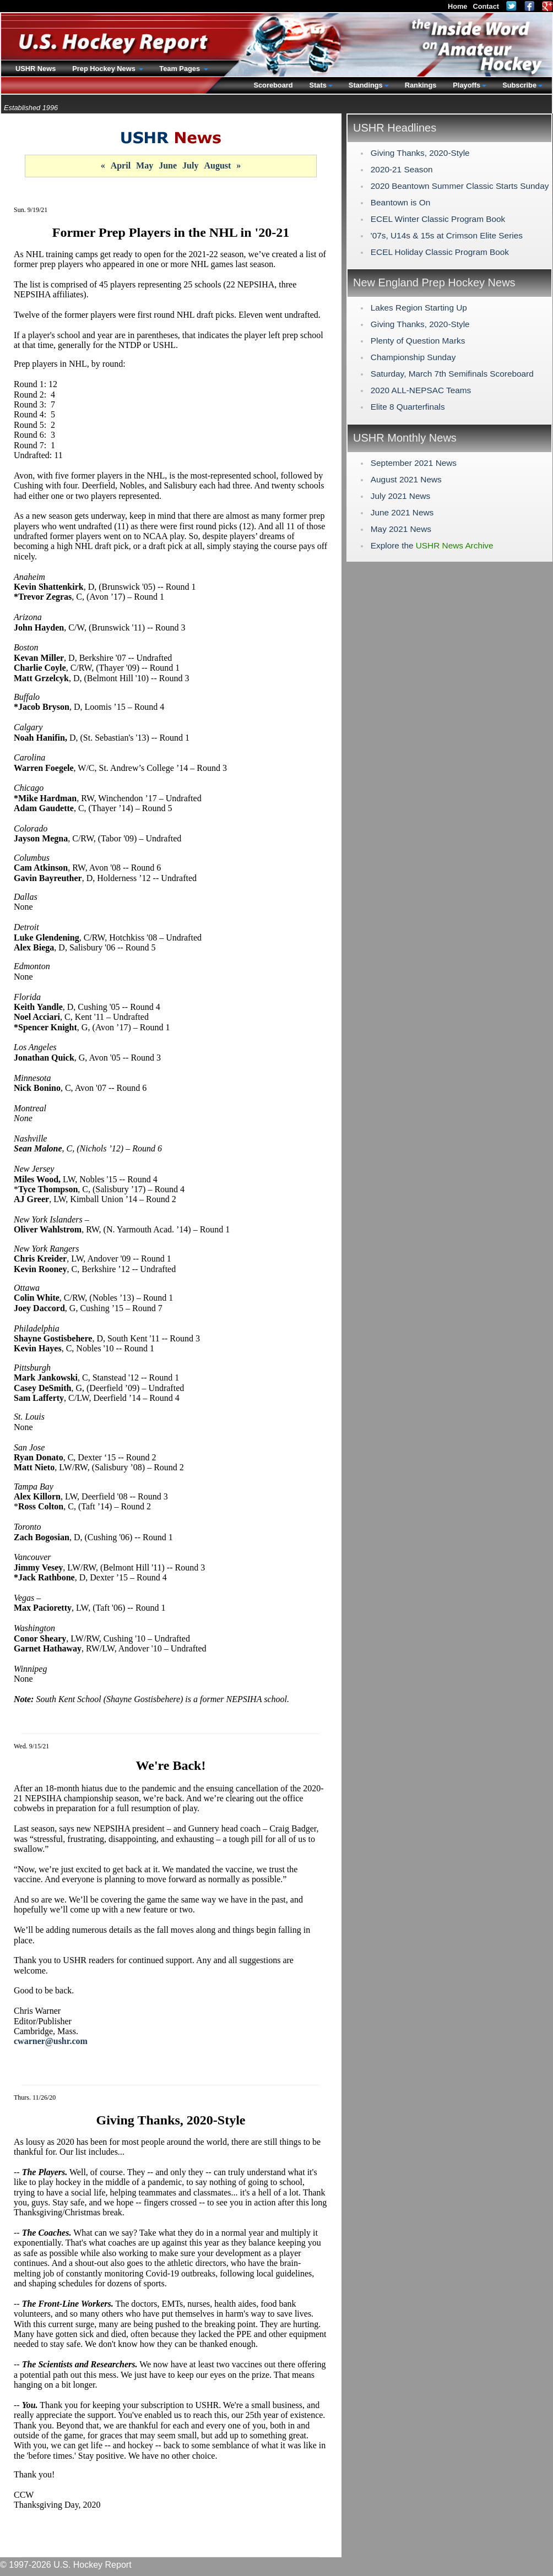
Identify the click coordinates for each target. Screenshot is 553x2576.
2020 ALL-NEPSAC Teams (421, 390)
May (144, 165)
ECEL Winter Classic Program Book (438, 219)
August (217, 165)
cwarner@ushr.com (51, 2041)
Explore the (432, 545)
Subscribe (519, 85)
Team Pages (180, 68)
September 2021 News (414, 463)
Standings (366, 85)
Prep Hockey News (104, 68)
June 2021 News (402, 512)
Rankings (421, 85)
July (190, 165)
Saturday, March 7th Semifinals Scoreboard (452, 373)
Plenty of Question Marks (418, 340)
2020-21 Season (402, 169)
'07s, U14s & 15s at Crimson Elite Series (447, 235)
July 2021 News (400, 496)
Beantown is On (400, 202)
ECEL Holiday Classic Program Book (440, 252)
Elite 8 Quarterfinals (408, 406)
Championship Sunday (413, 357)
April (121, 165)
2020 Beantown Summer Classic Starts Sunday (460, 186)
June (168, 165)
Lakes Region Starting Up (419, 307)
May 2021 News (401, 529)
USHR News (35, 68)
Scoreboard (272, 85)
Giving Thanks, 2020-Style (420, 152)
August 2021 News (406, 479)
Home (458, 6)
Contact (486, 6)
